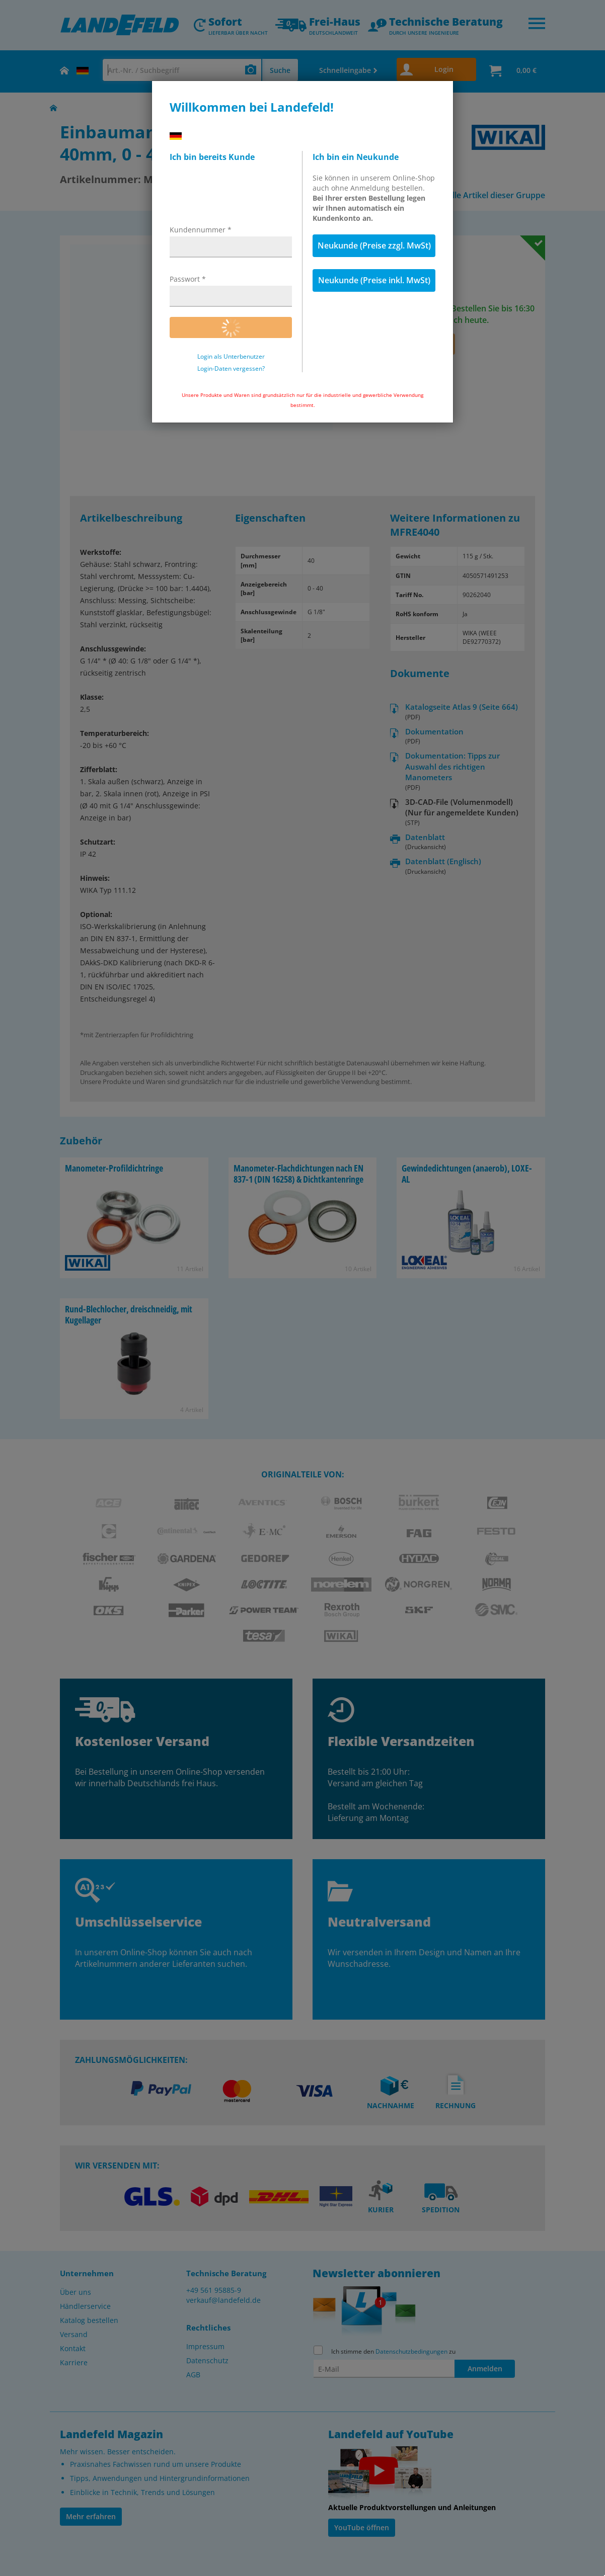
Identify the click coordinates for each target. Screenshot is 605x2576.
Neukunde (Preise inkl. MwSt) (374, 280)
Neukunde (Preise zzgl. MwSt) (374, 245)
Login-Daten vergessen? (231, 368)
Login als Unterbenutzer (231, 356)
